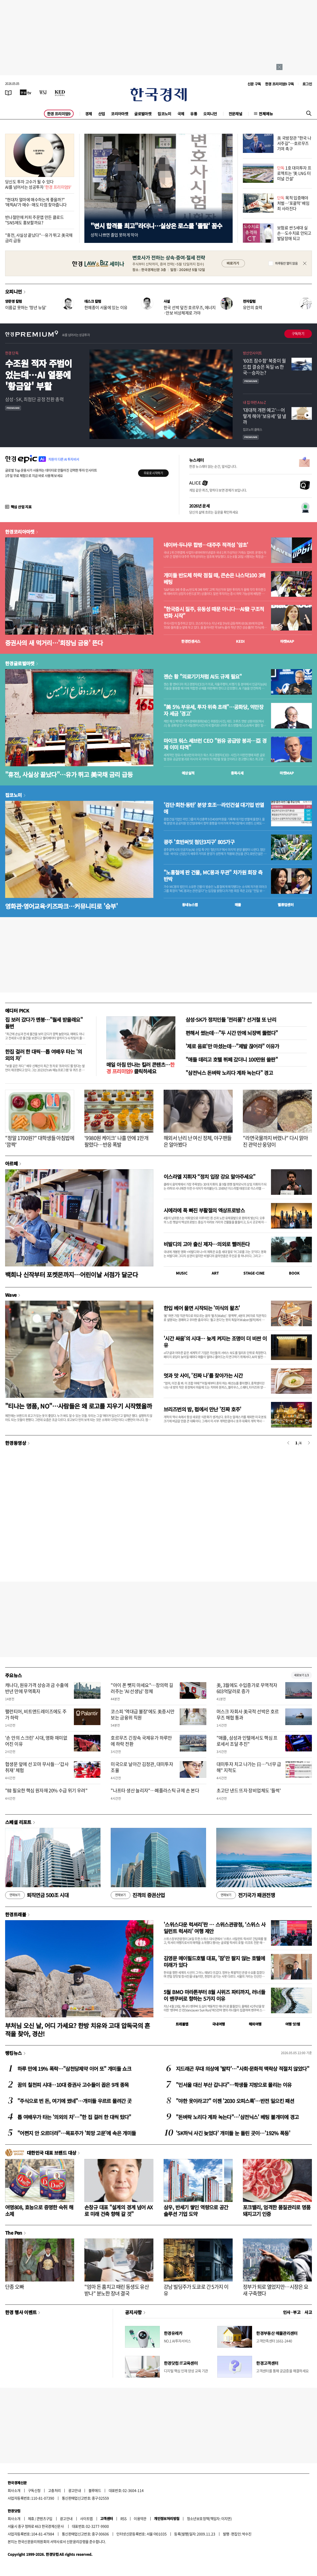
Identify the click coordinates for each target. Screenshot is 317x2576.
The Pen (13, 2232)
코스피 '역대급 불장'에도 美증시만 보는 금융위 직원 (142, 1714)
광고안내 (74, 2490)
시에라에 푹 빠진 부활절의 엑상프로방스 (204, 1210)
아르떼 (11, 1163)
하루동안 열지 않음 (286, 263)
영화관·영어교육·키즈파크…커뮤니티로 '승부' (61, 906)
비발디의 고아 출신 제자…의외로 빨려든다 (207, 1244)
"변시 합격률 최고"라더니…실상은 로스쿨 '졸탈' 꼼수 (156, 225)
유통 (193, 113)
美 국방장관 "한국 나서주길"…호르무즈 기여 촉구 (294, 143)
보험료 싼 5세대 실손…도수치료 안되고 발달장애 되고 (294, 232)
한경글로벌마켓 (20, 663)
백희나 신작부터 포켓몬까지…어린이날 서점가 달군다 (71, 1274)
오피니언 (210, 113)
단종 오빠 (14, 2286)
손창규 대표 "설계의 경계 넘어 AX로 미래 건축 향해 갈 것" (118, 2210)
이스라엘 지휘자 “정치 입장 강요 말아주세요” (209, 1176)
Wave (11, 1294)
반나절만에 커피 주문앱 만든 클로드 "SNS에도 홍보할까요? (34, 220)
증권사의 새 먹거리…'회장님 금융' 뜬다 (54, 643)
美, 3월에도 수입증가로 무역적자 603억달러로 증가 (247, 1688)
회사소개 (14, 2490)
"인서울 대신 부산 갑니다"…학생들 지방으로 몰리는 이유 (234, 2084)
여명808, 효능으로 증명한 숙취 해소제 (39, 2210)
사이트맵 (86, 2518)
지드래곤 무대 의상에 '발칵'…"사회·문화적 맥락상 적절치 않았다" (242, 2068)
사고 (308, 2312)
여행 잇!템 (292, 2024)
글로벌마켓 (142, 113)
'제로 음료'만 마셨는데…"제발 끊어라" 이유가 (232, 1046)
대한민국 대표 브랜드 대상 (51, 2152)
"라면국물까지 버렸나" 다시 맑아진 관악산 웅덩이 (275, 1141)
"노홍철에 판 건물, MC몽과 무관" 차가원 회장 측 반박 (213, 875)
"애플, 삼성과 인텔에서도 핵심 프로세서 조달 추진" (247, 1740)
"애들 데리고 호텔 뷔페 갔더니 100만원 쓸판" (232, 1059)
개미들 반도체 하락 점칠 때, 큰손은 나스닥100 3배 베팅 (214, 578)
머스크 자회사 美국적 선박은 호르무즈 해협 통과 (248, 1714)
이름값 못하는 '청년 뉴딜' (25, 307)
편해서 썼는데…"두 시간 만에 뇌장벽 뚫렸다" (232, 1033)
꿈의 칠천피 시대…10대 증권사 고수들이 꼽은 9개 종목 (73, 2084)
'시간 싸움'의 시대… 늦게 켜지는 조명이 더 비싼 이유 (215, 1342)
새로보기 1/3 (301, 1675)
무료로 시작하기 (153, 473)
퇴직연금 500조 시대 (37, 1895)
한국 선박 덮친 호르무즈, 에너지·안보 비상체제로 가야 (190, 310)
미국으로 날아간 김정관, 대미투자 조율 (142, 1767)
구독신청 (34, 2490)
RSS (123, 2518)
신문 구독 (254, 83)
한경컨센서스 (190, 641)
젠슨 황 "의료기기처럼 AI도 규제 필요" (203, 676)
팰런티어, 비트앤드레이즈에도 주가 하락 (35, 1714)
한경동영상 (15, 1442)
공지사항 (133, 2312)
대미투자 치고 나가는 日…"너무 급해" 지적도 (249, 1767)
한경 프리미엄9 (59, 113)
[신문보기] (8, 92)
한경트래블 (15, 1914)
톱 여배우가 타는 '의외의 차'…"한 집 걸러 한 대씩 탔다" (74, 2117)
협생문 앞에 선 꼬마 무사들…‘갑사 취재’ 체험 (37, 1767)
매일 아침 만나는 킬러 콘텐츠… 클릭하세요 (140, 1068)
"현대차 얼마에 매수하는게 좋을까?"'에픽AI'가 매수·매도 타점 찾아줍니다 (35, 202)
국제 (180, 113)
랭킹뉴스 (13, 2053)
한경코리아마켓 (20, 531)
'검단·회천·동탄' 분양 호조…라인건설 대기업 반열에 (214, 808)
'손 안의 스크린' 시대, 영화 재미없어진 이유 (36, 1740)
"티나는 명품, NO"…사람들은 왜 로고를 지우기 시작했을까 (78, 1406)
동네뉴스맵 (190, 904)
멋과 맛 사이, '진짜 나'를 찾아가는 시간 (203, 1375)
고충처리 (54, 2490)
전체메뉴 (266, 113)
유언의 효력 (252, 307)
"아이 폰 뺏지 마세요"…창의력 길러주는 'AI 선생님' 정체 (142, 1688)
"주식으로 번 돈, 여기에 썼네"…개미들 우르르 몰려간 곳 (74, 2101)
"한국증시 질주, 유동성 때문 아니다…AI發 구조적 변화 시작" (214, 612)
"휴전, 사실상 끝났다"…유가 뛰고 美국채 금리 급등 (39, 237)
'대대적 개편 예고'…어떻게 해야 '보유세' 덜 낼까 (264, 416)
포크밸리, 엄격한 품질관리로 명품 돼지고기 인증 (277, 2210)
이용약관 (140, 2518)
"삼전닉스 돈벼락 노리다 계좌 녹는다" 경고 (229, 1072)
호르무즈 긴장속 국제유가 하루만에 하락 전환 (141, 1740)
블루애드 (94, 2490)
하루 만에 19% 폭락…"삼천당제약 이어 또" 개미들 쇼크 (74, 2068)
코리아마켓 (119, 113)
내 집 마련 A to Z (254, 402)
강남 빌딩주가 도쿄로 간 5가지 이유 (196, 2290)
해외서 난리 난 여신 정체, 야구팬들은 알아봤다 (198, 1141)
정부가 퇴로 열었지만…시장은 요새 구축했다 (275, 2290)
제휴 (31, 2518)
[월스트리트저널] (43, 92)
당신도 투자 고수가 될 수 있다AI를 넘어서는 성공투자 (38, 184)
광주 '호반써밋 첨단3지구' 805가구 (199, 842)
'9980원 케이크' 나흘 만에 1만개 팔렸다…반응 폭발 (116, 1141)
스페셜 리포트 (18, 1822)
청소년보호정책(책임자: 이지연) (209, 2518)
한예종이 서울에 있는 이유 (105, 307)
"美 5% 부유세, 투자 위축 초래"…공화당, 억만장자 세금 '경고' (213, 710)
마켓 (287, 641)
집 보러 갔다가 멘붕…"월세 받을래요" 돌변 (44, 1023)
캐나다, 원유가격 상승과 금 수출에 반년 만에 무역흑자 (36, 1688)
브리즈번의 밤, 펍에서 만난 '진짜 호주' (202, 1409)
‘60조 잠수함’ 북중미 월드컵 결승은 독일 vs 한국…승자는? (264, 366)
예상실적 (188, 772)
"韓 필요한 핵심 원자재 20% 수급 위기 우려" (46, 1790)
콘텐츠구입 (44, 2518)
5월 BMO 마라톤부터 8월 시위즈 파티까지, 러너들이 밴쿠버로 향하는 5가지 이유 (214, 1995)
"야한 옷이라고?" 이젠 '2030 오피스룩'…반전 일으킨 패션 (235, 2101)
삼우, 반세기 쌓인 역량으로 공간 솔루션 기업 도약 (196, 2210)
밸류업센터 (285, 904)
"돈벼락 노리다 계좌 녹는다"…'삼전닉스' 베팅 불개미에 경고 (237, 2117)
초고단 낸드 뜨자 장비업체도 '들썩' (249, 1790)
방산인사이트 (252, 352)
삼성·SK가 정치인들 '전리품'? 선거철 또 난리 (231, 1019)
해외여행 (255, 2024)
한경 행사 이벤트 (21, 2312)
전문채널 (235, 113)
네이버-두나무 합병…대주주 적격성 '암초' (206, 545)
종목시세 (237, 772)
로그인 (307, 83)
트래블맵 (182, 2024)
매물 (238, 904)
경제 (88, 113)
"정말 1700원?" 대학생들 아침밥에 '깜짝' (39, 1141)
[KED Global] (60, 92)
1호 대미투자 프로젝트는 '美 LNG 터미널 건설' (294, 173)
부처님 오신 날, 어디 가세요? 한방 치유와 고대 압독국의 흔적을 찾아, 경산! (77, 2029)
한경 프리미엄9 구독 (279, 83)
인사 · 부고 (292, 2312)
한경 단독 (11, 352)
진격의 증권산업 (138, 1895)
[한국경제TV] (25, 92)
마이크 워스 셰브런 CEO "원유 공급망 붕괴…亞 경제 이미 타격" (215, 744)
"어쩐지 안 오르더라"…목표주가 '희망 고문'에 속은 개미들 (76, 2133)
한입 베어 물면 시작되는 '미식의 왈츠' (202, 1308)
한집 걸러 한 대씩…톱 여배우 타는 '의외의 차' (43, 1055)
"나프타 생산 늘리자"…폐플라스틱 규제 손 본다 (155, 1790)
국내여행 (218, 2024)
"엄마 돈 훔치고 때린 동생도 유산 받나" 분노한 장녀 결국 (116, 2290)
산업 (101, 113)
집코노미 (164, 113)
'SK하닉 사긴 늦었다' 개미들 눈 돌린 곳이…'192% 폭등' (233, 2133)
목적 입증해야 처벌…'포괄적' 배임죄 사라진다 (293, 203)
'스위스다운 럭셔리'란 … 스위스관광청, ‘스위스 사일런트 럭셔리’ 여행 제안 (214, 1928)
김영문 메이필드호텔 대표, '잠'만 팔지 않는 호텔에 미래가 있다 (214, 1961)
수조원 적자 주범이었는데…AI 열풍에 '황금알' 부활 (38, 374)
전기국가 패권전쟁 (245, 1895)
